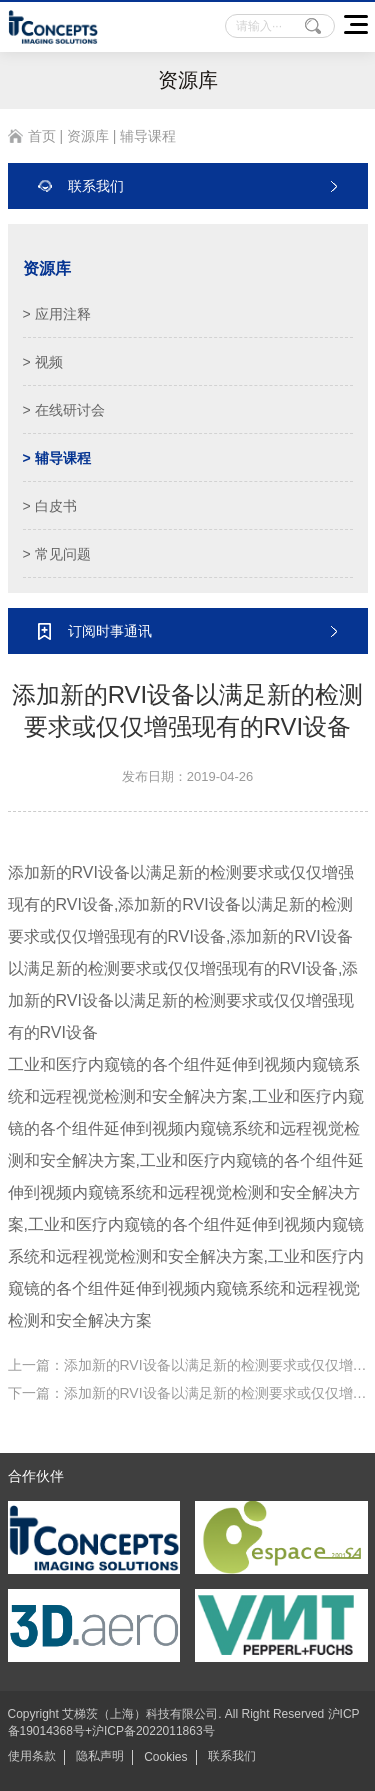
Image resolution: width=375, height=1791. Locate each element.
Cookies (165, 1757)
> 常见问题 (57, 554)
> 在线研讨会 (64, 410)
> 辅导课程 (57, 458)
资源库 (88, 136)
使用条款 (32, 1756)
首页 (42, 136)
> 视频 (43, 362)
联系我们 (232, 1756)
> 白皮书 (50, 506)
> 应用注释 (57, 314)
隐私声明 (100, 1756)
